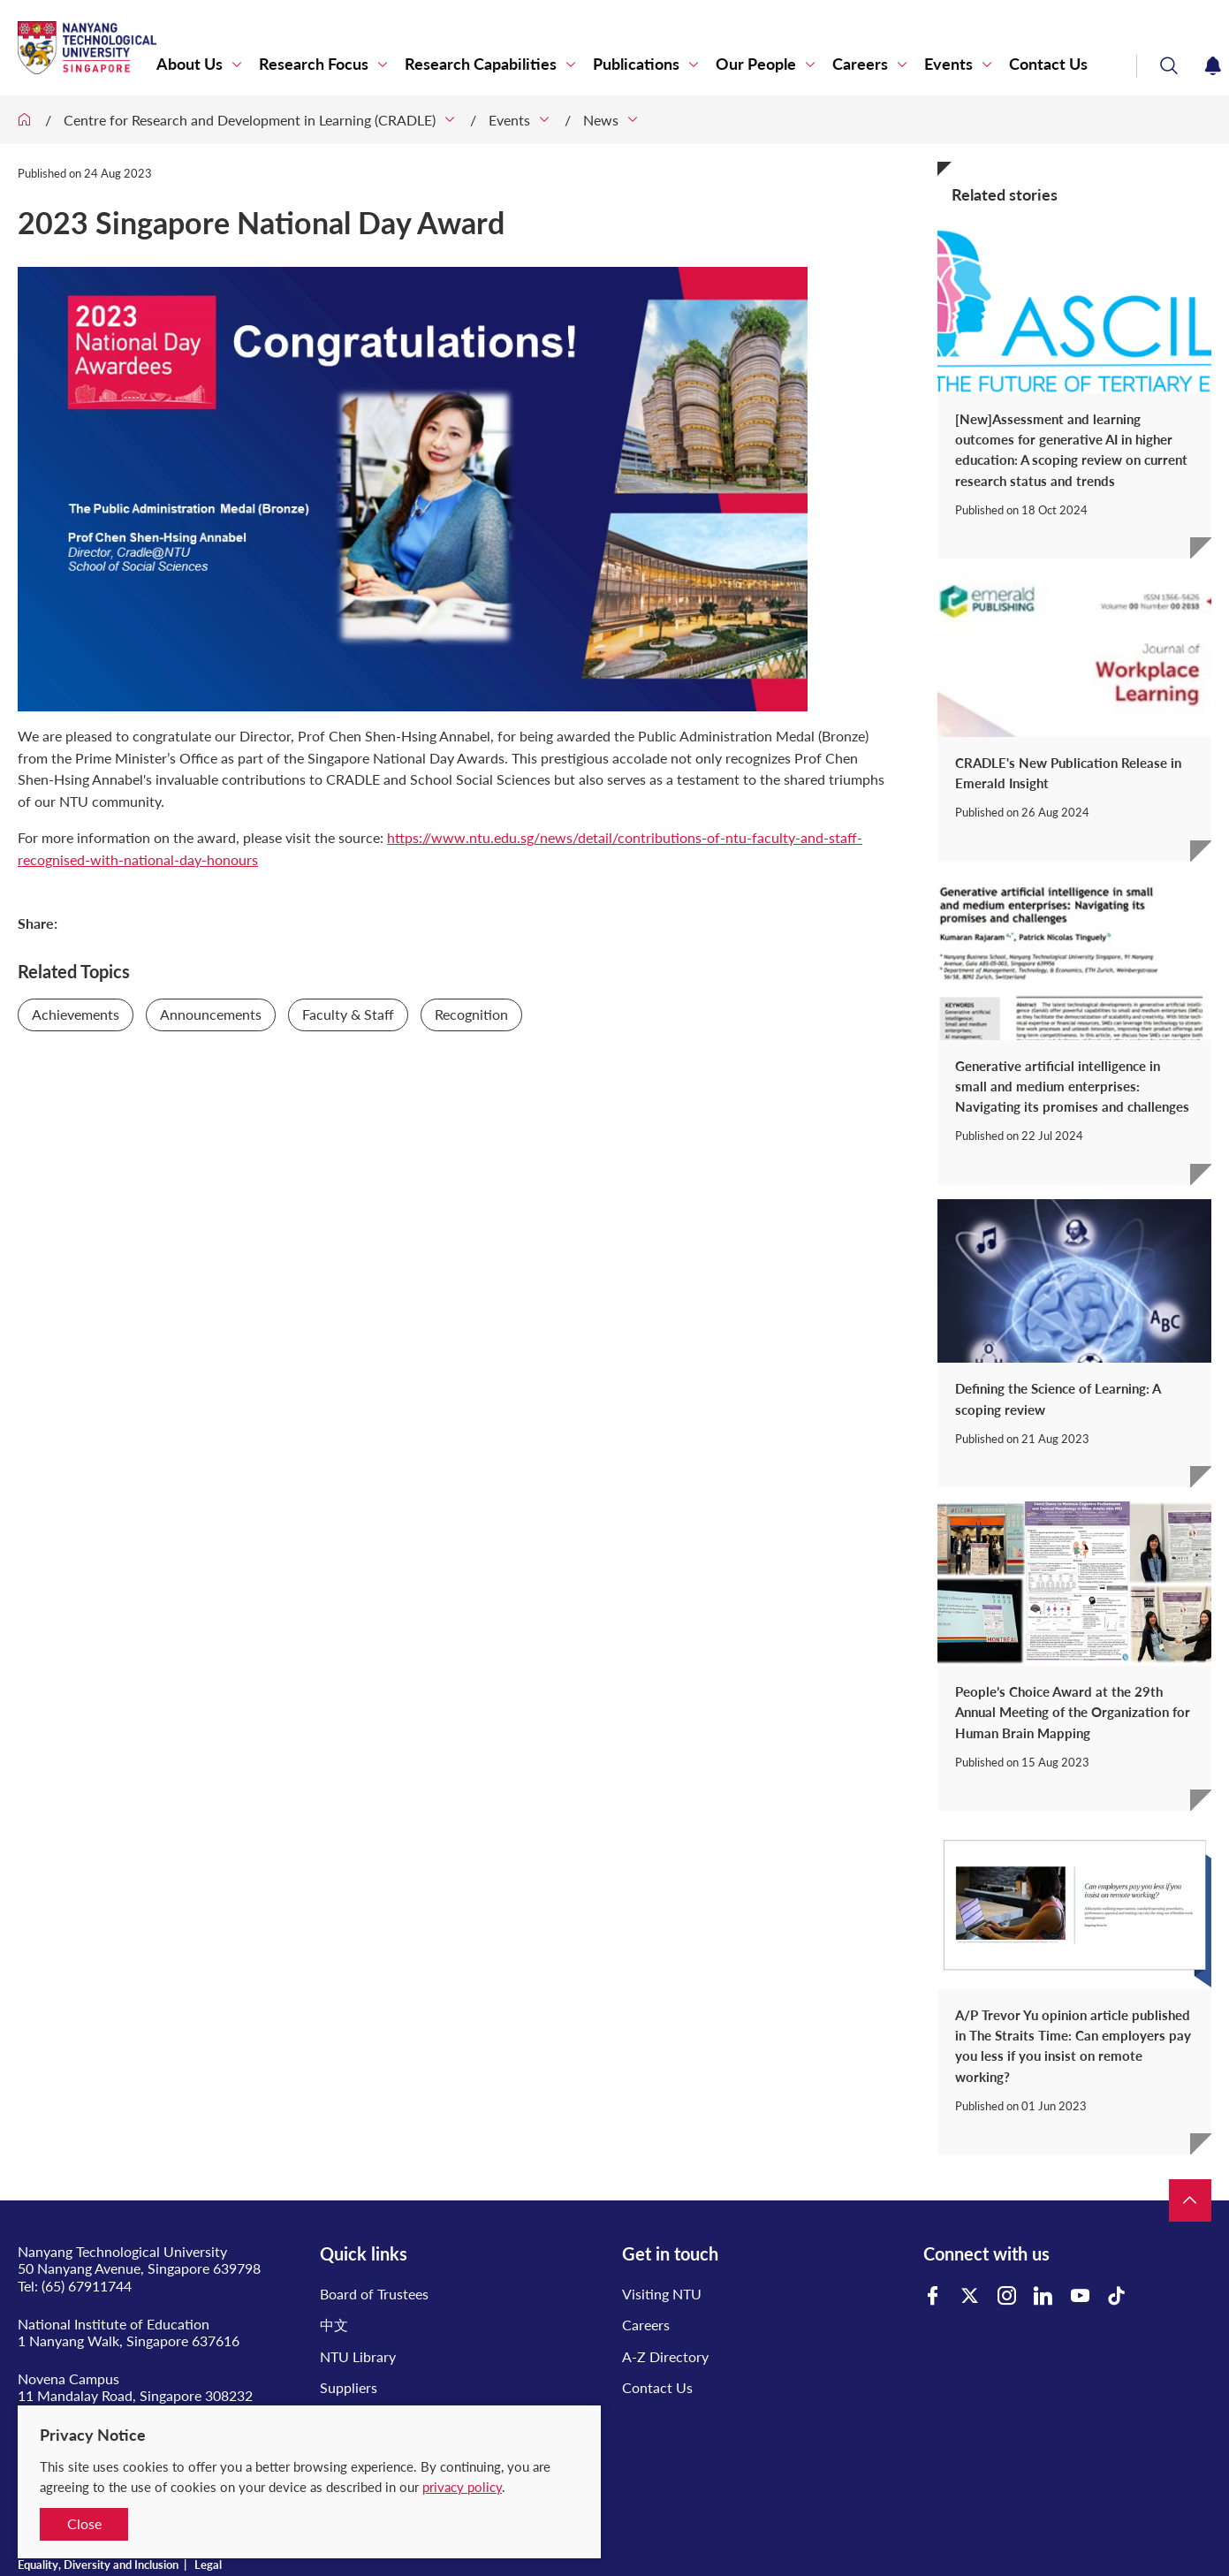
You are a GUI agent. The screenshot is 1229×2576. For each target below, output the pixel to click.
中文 (334, 2324)
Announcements (211, 1014)
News (600, 119)
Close (84, 2523)
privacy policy (462, 2487)
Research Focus (313, 64)
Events (948, 64)
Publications (636, 64)
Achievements (75, 1014)
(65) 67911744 (87, 2285)
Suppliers (348, 2387)
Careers (860, 64)
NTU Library (358, 2356)
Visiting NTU (662, 2293)
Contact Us (1048, 64)
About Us (189, 64)
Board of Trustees (374, 2293)
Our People (756, 64)
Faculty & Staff (348, 1014)
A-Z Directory (665, 2356)
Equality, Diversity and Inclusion (98, 2564)
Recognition (471, 1014)
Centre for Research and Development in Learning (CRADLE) (250, 119)
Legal (208, 2564)
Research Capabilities (481, 64)
